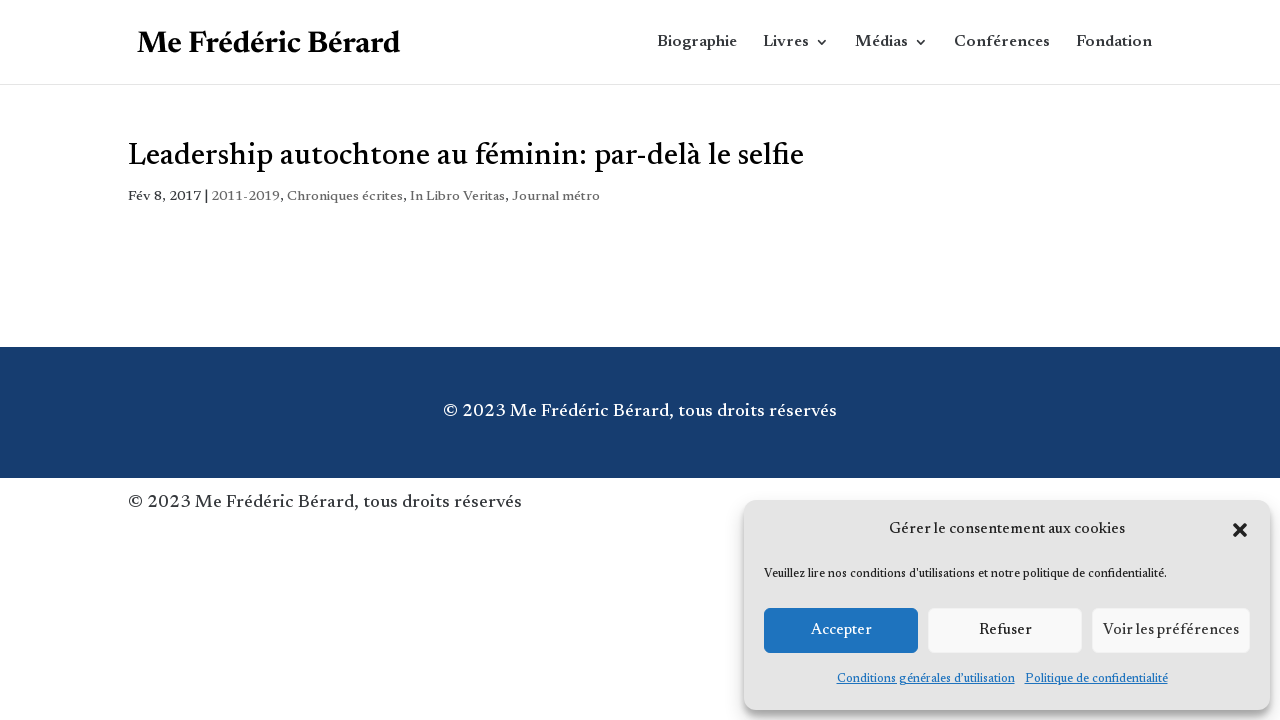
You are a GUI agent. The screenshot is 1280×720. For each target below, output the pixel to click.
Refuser (1005, 630)
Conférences (1002, 42)
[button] (1240, 530)
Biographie (697, 42)
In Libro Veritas (457, 197)
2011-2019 (245, 197)
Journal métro (556, 197)
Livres (786, 42)
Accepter (841, 630)
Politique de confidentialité (1096, 679)
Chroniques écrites (345, 197)
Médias (881, 42)
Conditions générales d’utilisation (926, 679)
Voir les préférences (1171, 630)
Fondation (1114, 42)
